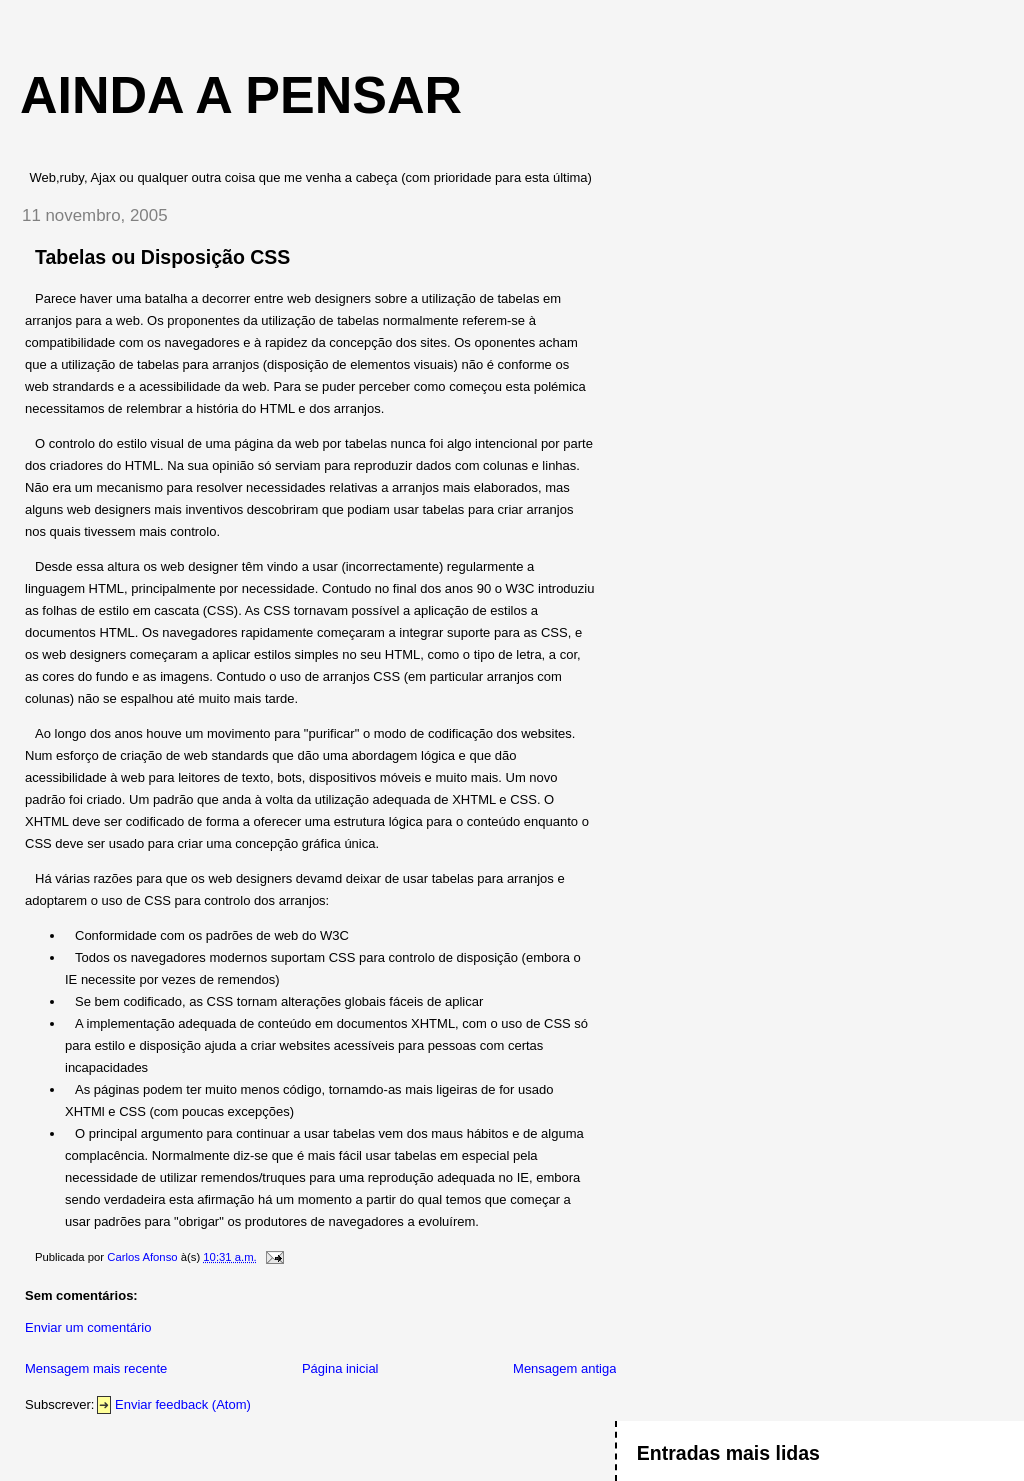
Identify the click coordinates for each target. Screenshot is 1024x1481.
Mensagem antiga (564, 1368)
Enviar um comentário (88, 1327)
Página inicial (340, 1368)
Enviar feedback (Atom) (183, 1404)
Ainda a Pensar (241, 95)
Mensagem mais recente (96, 1368)
